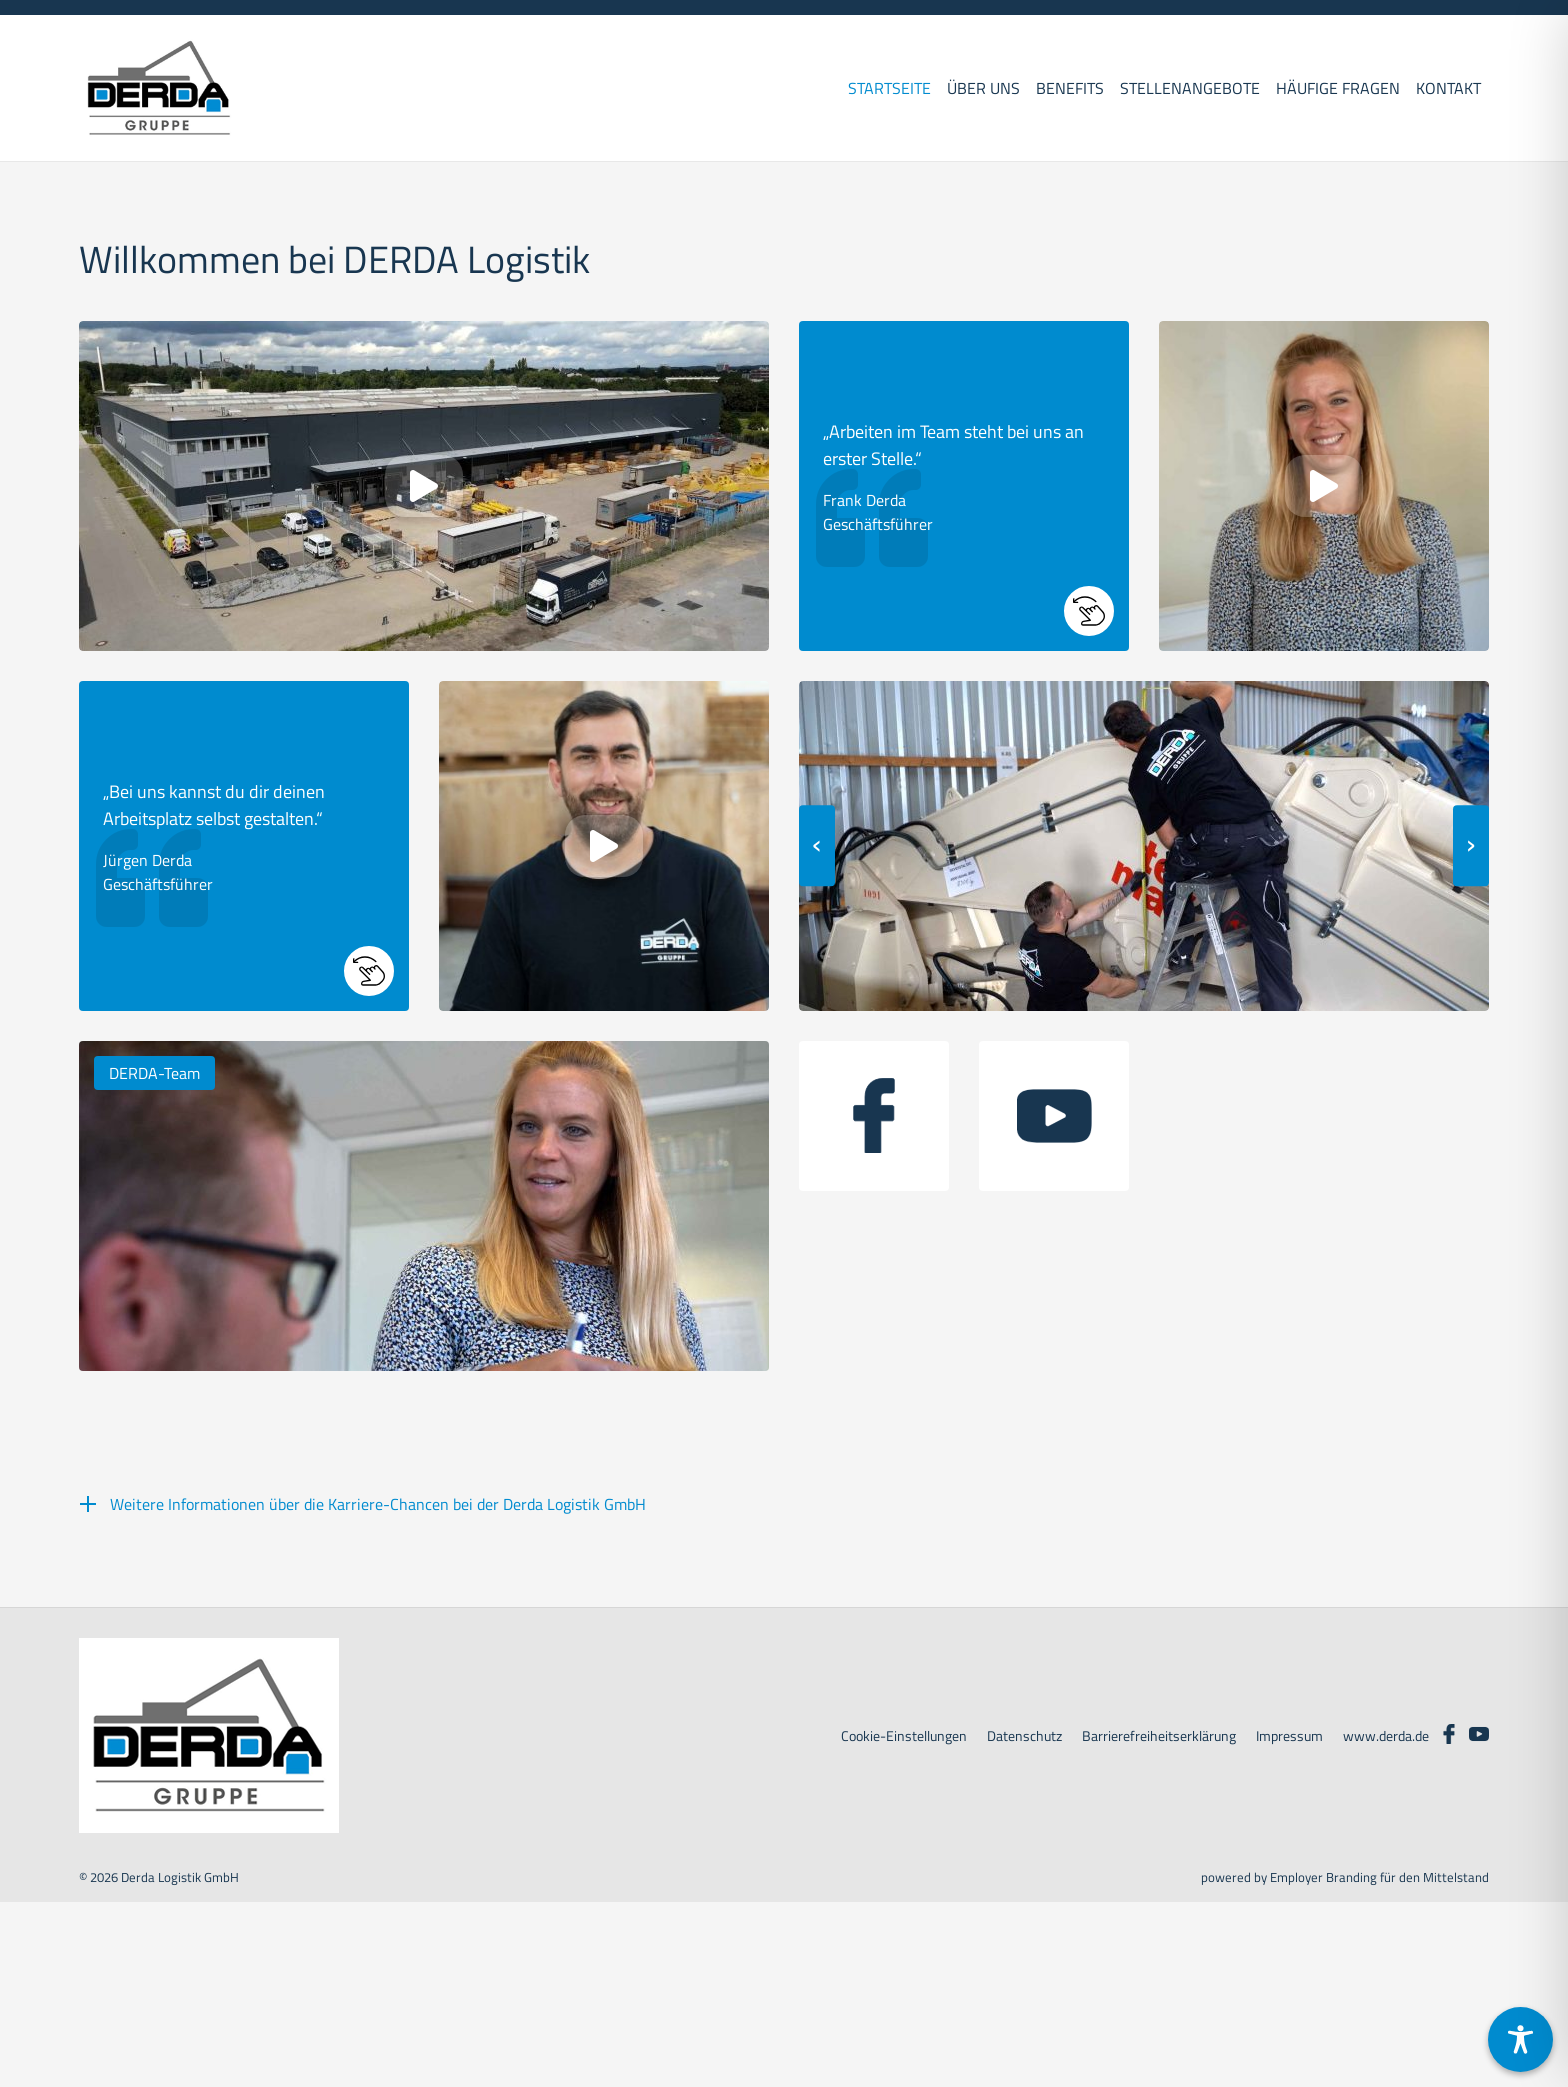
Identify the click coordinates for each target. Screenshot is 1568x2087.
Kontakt (1448, 88)
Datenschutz (1024, 1735)
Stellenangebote (1190, 88)
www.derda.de (1386, 1735)
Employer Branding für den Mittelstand (1379, 1877)
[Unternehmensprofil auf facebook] (874, 1116)
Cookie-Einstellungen (904, 1735)
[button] (964, 486)
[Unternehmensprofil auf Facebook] (1449, 1732)
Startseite (889, 88)
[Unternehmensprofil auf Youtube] (1479, 1732)
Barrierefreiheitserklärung (1159, 1735)
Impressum (1289, 1735)
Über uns (983, 88)
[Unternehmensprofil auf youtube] (1054, 1116)
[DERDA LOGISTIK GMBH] (159, 88)
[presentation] (817, 846)
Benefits (1070, 88)
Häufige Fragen (1338, 88)
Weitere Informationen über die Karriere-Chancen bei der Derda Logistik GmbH (378, 1504)
